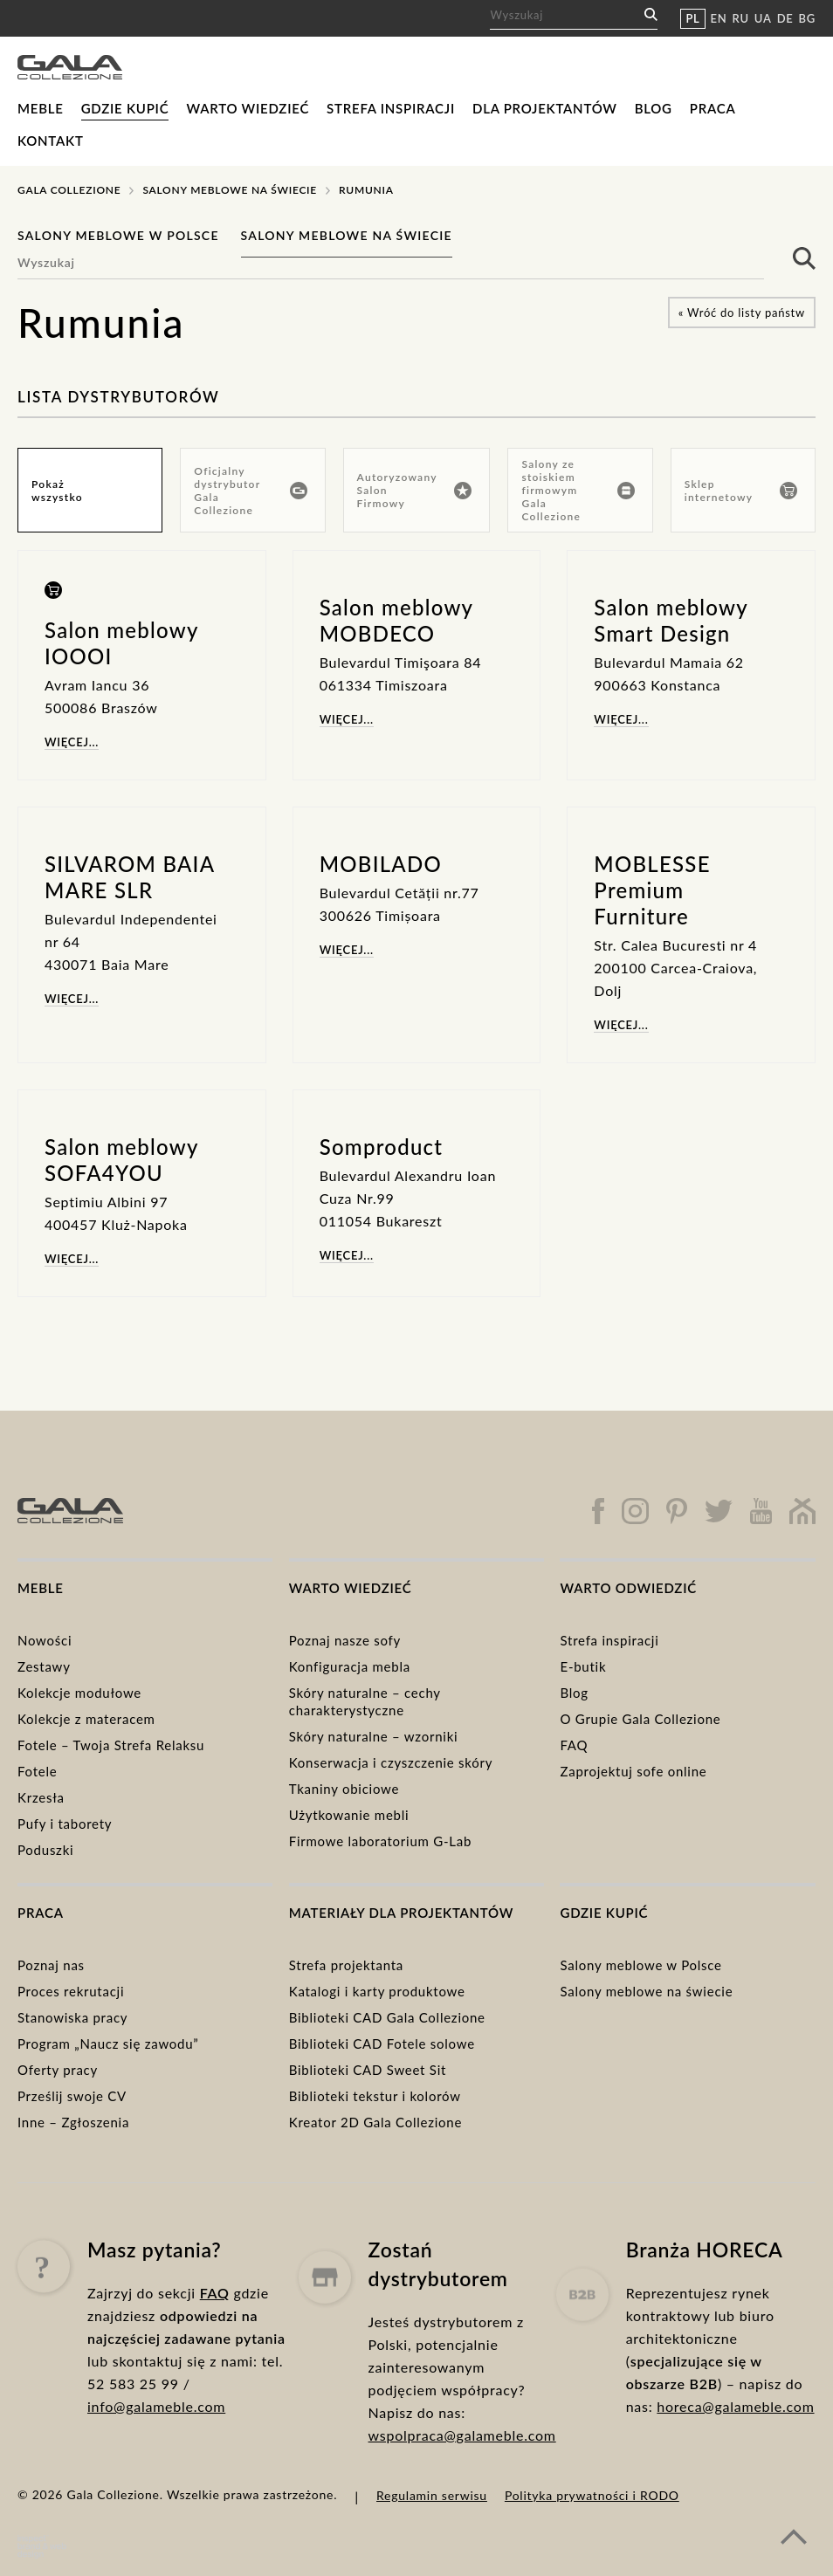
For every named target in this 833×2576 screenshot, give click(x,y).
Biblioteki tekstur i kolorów (375, 2096)
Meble (40, 108)
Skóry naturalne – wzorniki (373, 1736)
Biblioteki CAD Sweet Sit (367, 2070)
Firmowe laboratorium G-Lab (380, 1841)
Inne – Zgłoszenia (73, 2122)
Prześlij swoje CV (72, 2096)
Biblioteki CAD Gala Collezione (387, 2017)
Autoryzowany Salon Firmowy (414, 490)
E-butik (583, 1666)
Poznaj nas (51, 1965)
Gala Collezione (68, 189)
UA (763, 18)
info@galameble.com (156, 2453)
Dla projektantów (544, 108)
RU (741, 18)
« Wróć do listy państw (741, 312)
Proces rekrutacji (70, 1991)
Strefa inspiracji (391, 108)
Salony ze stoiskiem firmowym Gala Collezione (577, 490)
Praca (713, 108)
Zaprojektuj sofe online (633, 1771)
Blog (653, 108)
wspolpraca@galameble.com (462, 2509)
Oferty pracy (57, 2070)
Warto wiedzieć (247, 108)
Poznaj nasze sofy (345, 1640)
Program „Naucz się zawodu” (108, 2043)
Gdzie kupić (125, 108)
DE (785, 18)
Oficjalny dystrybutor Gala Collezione (250, 490)
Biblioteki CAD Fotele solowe (382, 2043)
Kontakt (50, 140)
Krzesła (41, 1797)
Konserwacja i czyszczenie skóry (391, 1762)
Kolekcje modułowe (79, 1692)
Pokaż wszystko (57, 490)
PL (692, 18)
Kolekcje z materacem (86, 1719)
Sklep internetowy (741, 490)
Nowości (44, 1640)
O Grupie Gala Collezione (640, 1719)
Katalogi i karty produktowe (377, 1991)
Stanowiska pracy (72, 2017)
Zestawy (44, 1666)
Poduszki (45, 1850)
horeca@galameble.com (735, 2492)
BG (807, 18)
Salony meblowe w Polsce (118, 235)
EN (719, 18)
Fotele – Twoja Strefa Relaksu (110, 1745)
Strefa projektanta (346, 1965)
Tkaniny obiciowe (344, 1788)
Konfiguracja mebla (349, 1666)
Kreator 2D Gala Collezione (375, 2122)
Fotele (37, 1771)
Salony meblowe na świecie (229, 189)
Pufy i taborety (64, 1823)
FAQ (574, 1745)
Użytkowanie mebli (349, 1815)
